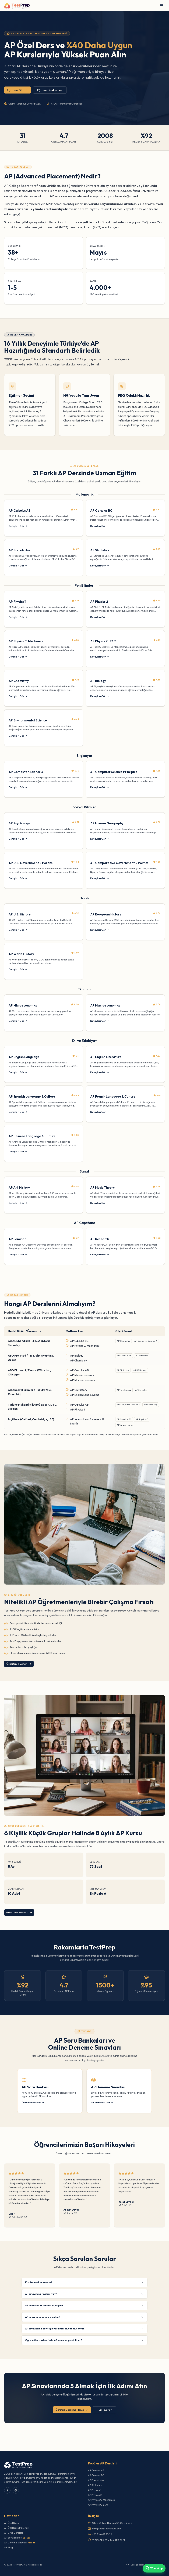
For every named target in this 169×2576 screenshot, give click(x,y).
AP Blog (8, 2547)
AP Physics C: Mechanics (101, 2499)
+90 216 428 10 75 (102, 2534)
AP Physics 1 (94, 2490)
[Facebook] (7, 2490)
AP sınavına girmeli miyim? (84, 2293)
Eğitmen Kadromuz (49, 90)
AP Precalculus (96, 2480)
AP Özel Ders (11, 2523)
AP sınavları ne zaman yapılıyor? (84, 2305)
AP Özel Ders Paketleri (16, 2527)
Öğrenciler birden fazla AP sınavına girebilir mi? (84, 2340)
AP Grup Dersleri (13, 2532)
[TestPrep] (17, 5)
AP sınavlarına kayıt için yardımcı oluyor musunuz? (84, 2328)
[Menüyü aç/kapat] (161, 5)
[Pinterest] (16, 2490)
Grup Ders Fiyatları (19, 1912)
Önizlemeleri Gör (33, 2102)
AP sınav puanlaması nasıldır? (84, 2317)
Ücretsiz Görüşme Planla (72, 2409)
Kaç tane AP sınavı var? (84, 2282)
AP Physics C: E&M (98, 2504)
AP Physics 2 (95, 2495)
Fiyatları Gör (17, 90)
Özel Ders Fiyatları (18, 1663)
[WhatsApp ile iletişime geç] (154, 2568)
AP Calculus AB (96, 2470)
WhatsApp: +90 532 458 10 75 (108, 2539)
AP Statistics (95, 2485)
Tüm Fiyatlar (104, 2409)
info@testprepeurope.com (107, 2528)
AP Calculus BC (96, 2475)
